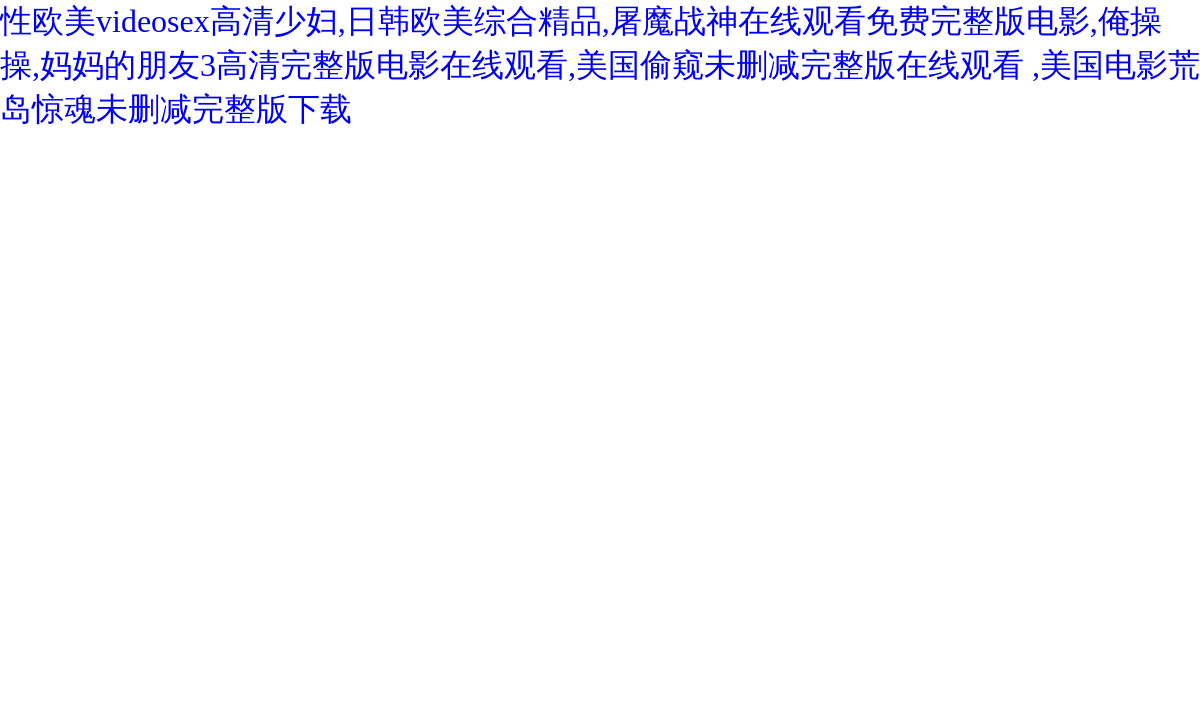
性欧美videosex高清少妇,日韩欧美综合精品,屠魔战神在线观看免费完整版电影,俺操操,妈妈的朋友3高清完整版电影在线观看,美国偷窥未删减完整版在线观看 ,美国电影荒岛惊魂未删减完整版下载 (600, 65)
